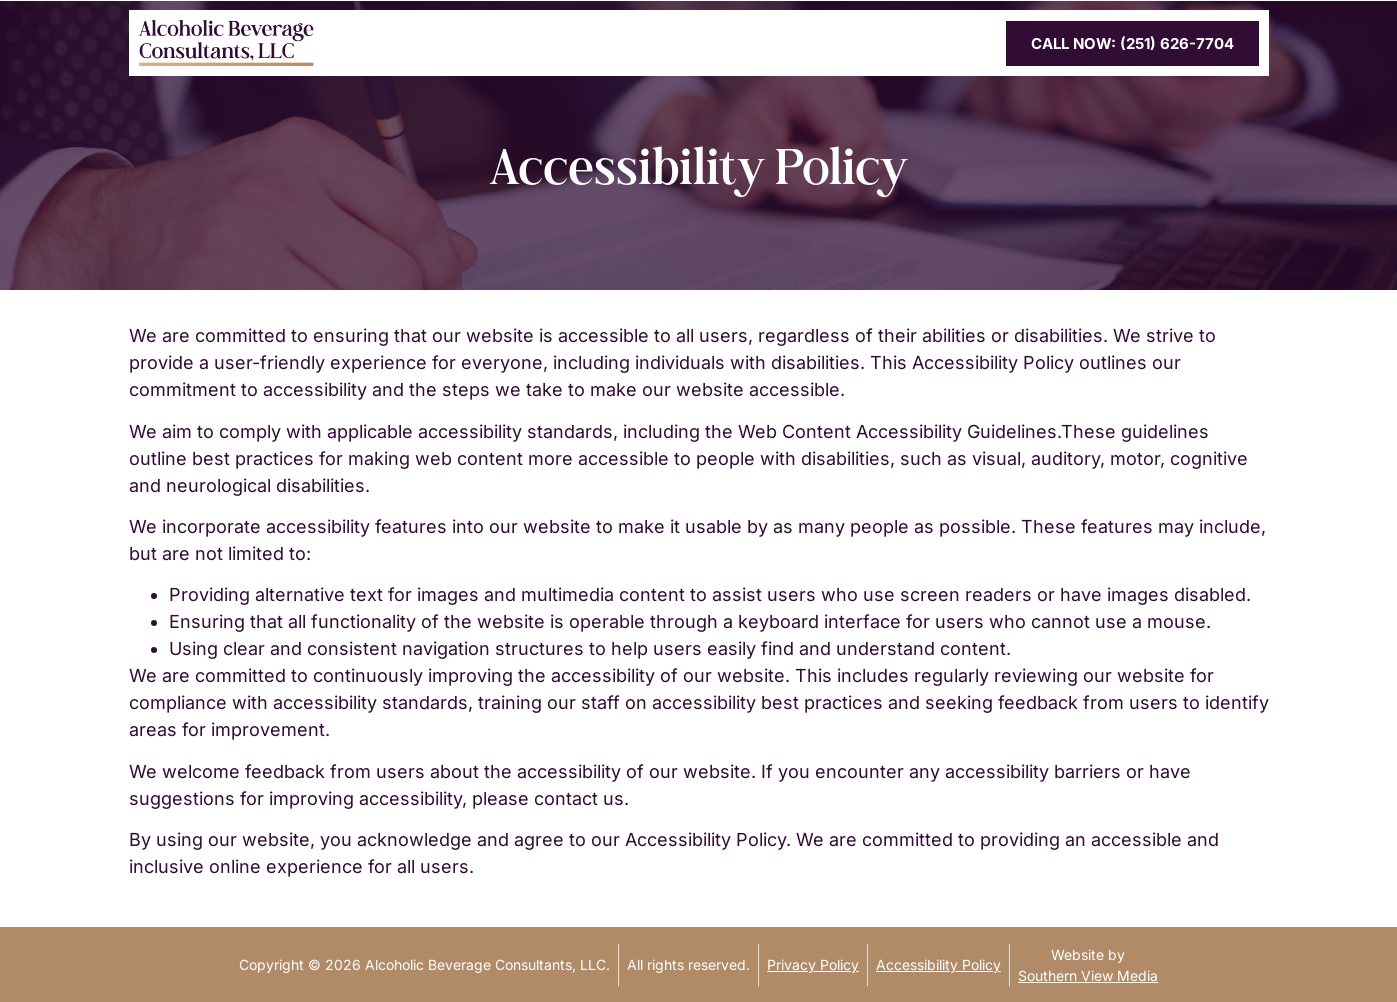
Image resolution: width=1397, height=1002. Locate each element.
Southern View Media (1088, 975)
